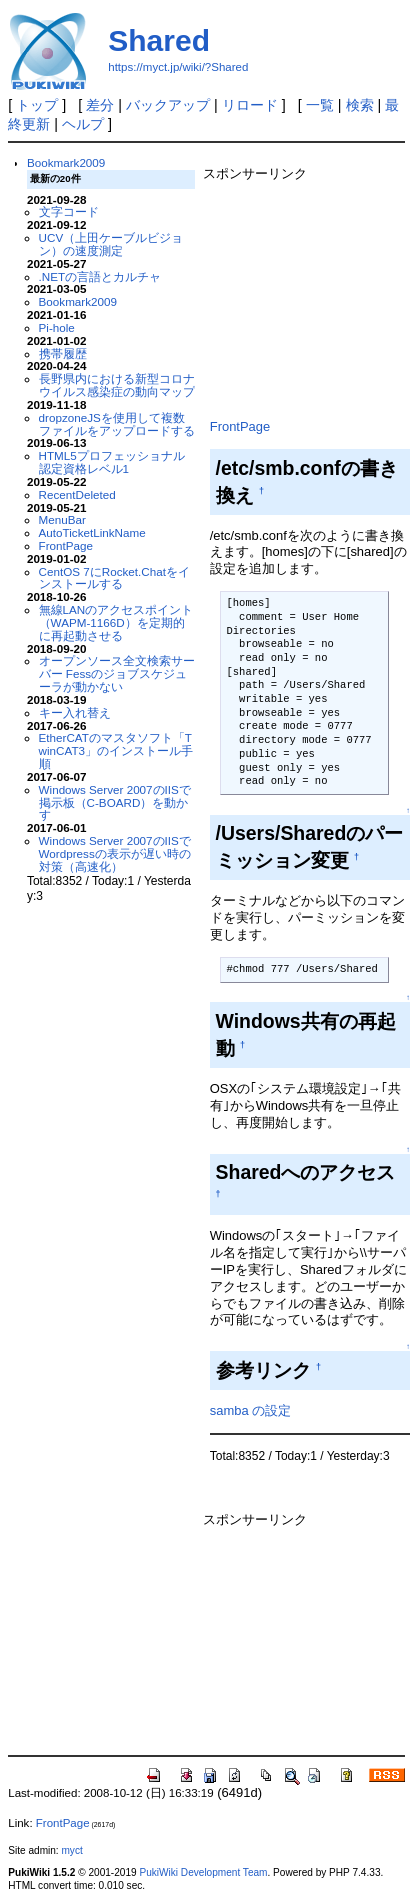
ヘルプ (83, 124)
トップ (37, 105)
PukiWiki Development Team (203, 1872)
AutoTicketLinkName (92, 532)
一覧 (320, 105)
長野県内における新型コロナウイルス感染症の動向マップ (117, 385)
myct (71, 1850)
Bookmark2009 (66, 162)
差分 (100, 105)
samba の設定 (250, 1410)
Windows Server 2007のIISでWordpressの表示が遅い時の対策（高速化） (115, 853)
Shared (159, 40)
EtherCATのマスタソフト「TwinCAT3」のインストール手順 (116, 750)
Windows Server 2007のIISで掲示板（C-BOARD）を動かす (115, 802)
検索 (360, 105)
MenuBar (62, 519)
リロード (250, 105)
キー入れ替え (75, 712)
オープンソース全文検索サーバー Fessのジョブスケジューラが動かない (117, 673)
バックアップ (168, 105)
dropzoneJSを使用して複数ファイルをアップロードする (117, 424)
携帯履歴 (63, 353)
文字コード (69, 211)
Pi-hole (57, 327)
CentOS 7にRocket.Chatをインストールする (114, 578)
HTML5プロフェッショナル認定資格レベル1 (112, 462)
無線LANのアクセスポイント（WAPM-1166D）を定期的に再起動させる (116, 622)
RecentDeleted (77, 494)
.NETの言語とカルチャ (100, 276)
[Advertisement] (306, 296)
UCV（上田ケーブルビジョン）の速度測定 (111, 244)
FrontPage (66, 545)
